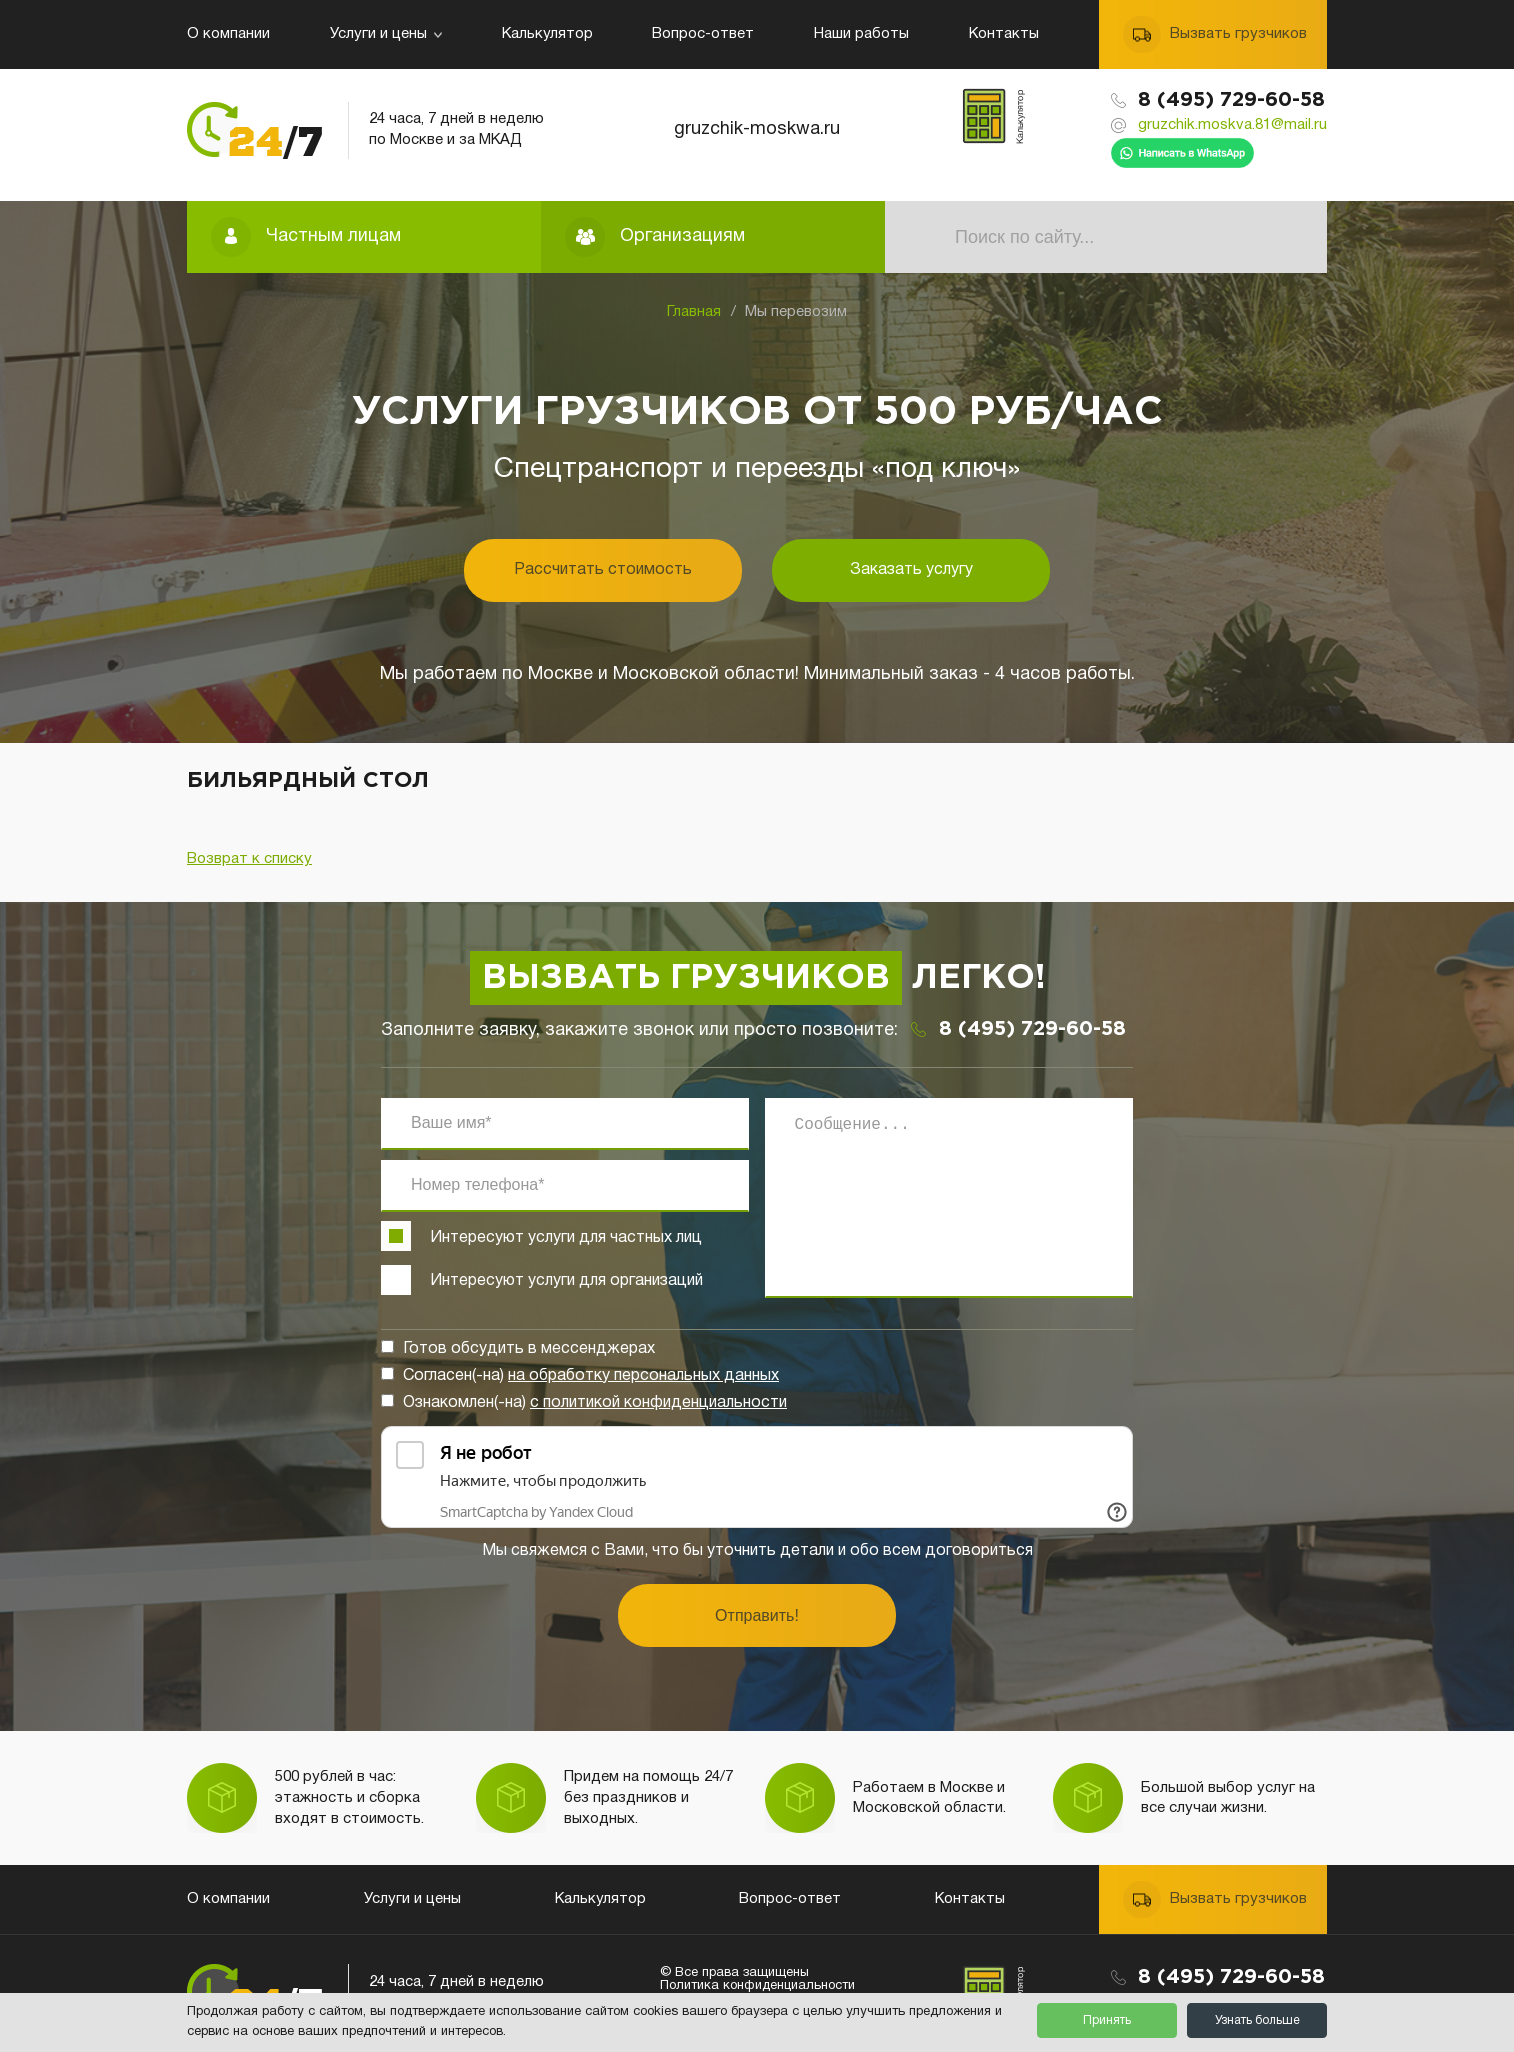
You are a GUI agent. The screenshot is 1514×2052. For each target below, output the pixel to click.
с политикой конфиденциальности (658, 1403)
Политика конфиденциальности (757, 1986)
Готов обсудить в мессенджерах (529, 1349)
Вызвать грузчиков (1238, 34)
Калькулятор (547, 34)
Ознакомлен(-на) (595, 1403)
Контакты (1004, 34)
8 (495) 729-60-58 (1231, 100)
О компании (228, 34)
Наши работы (861, 34)
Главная (694, 312)
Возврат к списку (249, 859)
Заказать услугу (911, 570)
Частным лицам (333, 236)
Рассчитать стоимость (603, 570)
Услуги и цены (386, 34)
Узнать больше (1257, 2020)
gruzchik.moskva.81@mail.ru (1232, 125)
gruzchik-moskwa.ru (757, 129)
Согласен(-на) (591, 1376)
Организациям (682, 236)
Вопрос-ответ (703, 34)
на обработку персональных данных (643, 1376)
